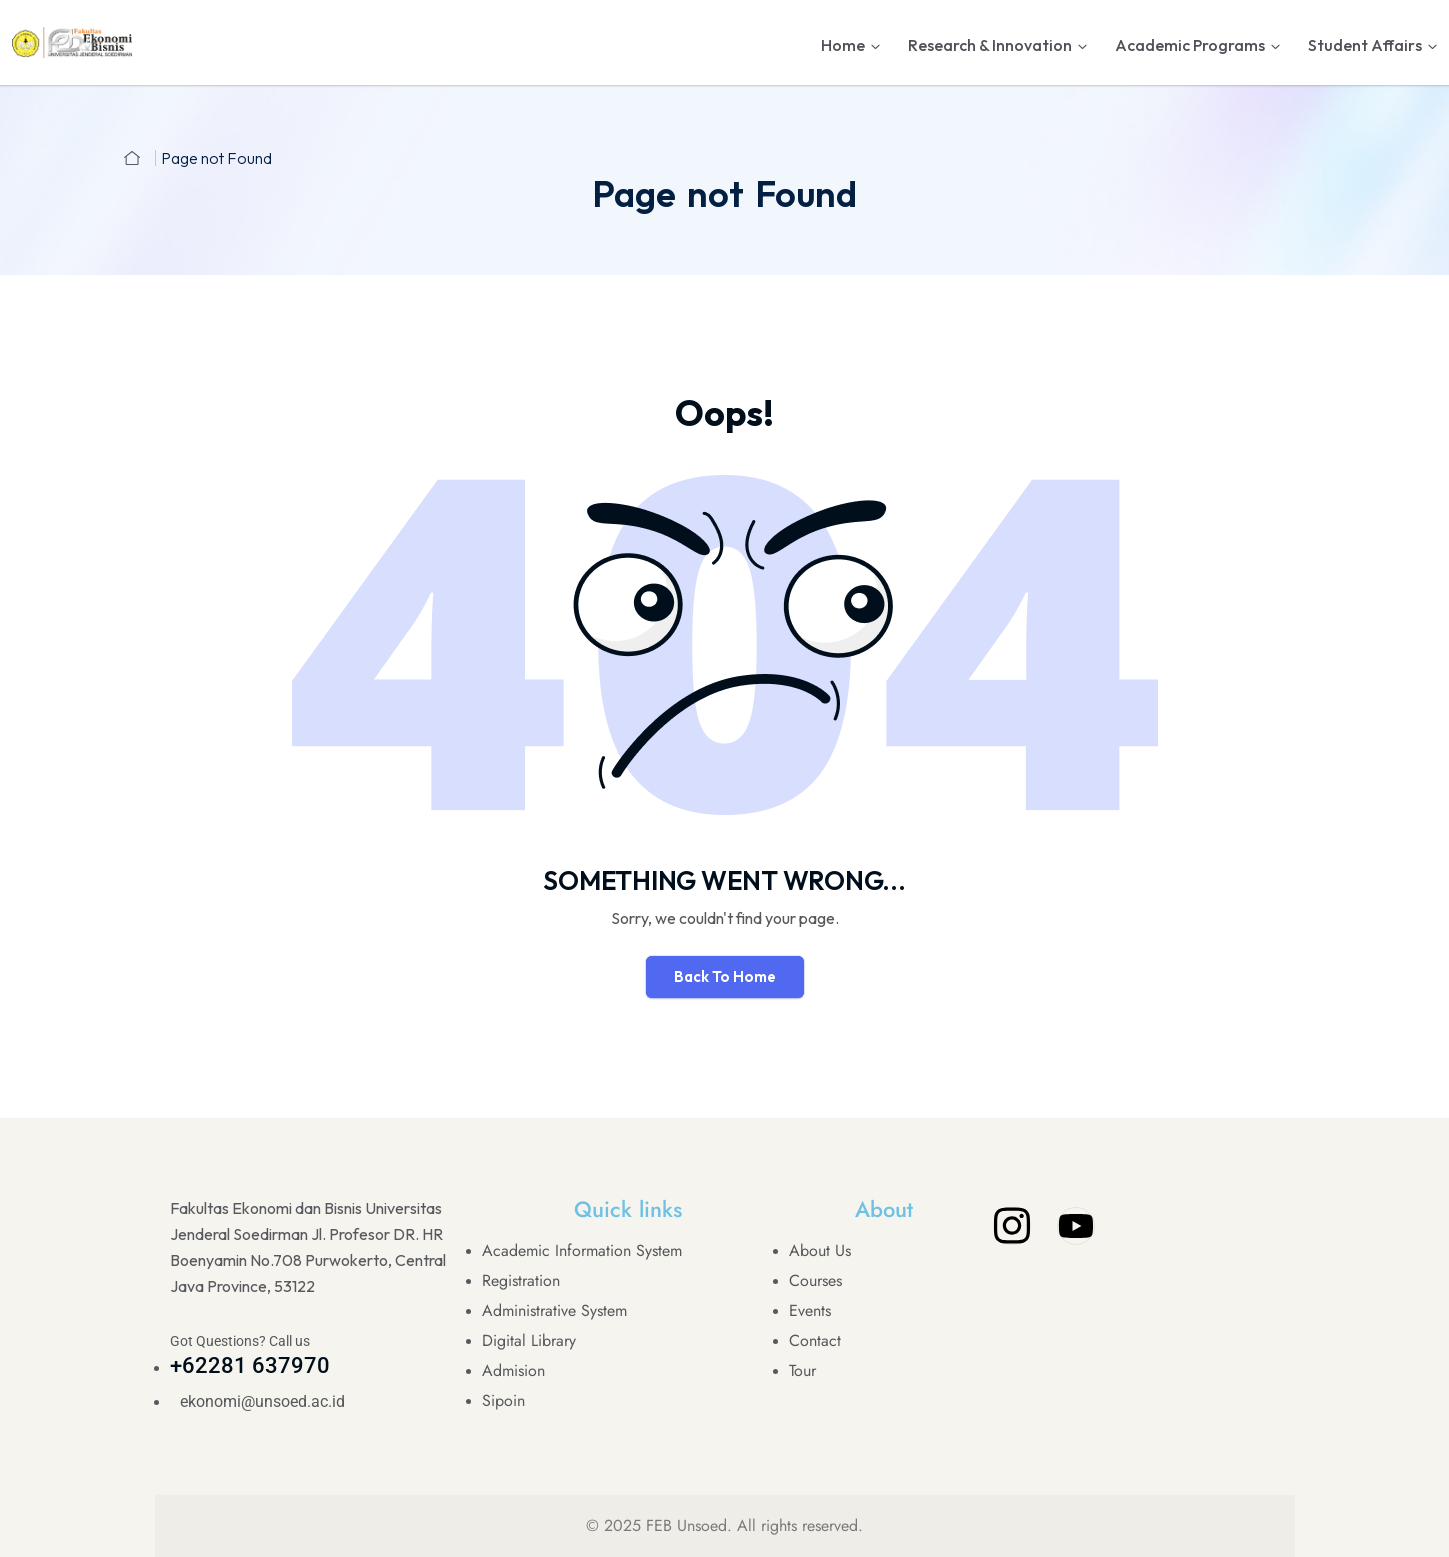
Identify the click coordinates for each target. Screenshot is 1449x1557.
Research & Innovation (990, 45)
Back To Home (725, 976)
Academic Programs (1190, 45)
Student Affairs (1365, 45)
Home (843, 45)
